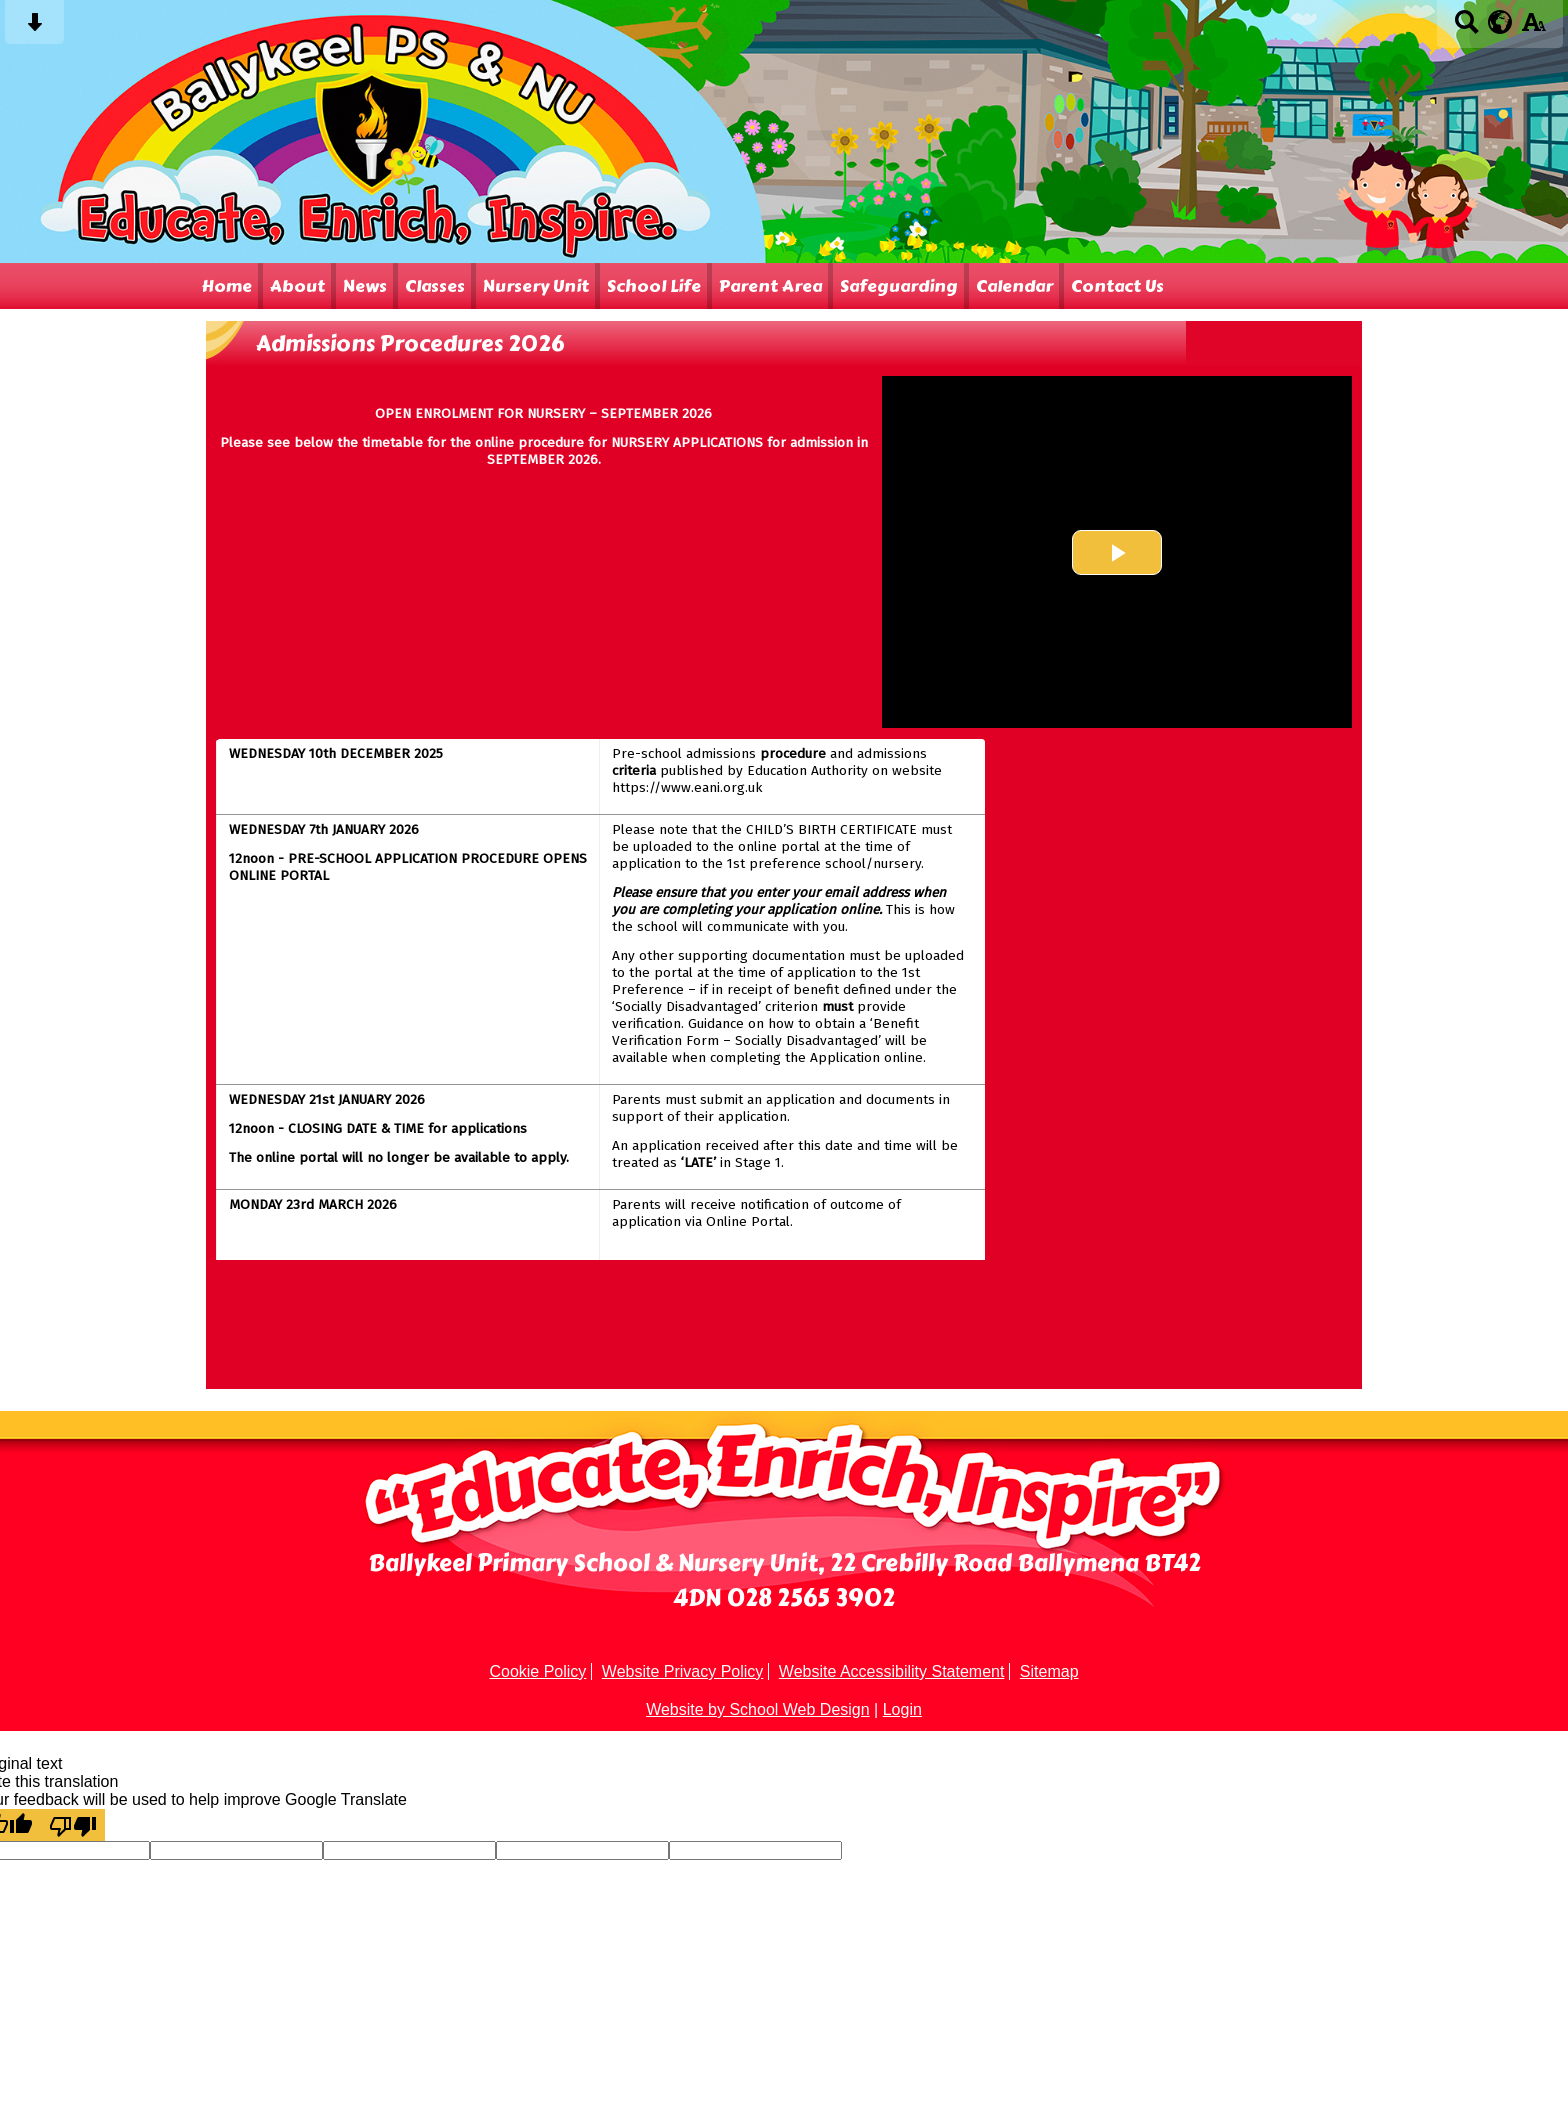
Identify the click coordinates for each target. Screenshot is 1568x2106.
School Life (654, 286)
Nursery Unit (536, 286)
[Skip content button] (34, 28)
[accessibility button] (1533, 28)
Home (226, 286)
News (365, 286)
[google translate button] (1500, 22)
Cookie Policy (537, 1671)
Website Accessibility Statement (892, 1671)
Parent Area (770, 286)
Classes (435, 286)
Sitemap (1049, 1671)
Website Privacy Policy (683, 1671)
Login (902, 1709)
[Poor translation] (73, 1825)
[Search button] (1466, 28)
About (297, 286)
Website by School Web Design (758, 1709)
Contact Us (1117, 286)
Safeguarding (899, 286)
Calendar (1014, 286)
